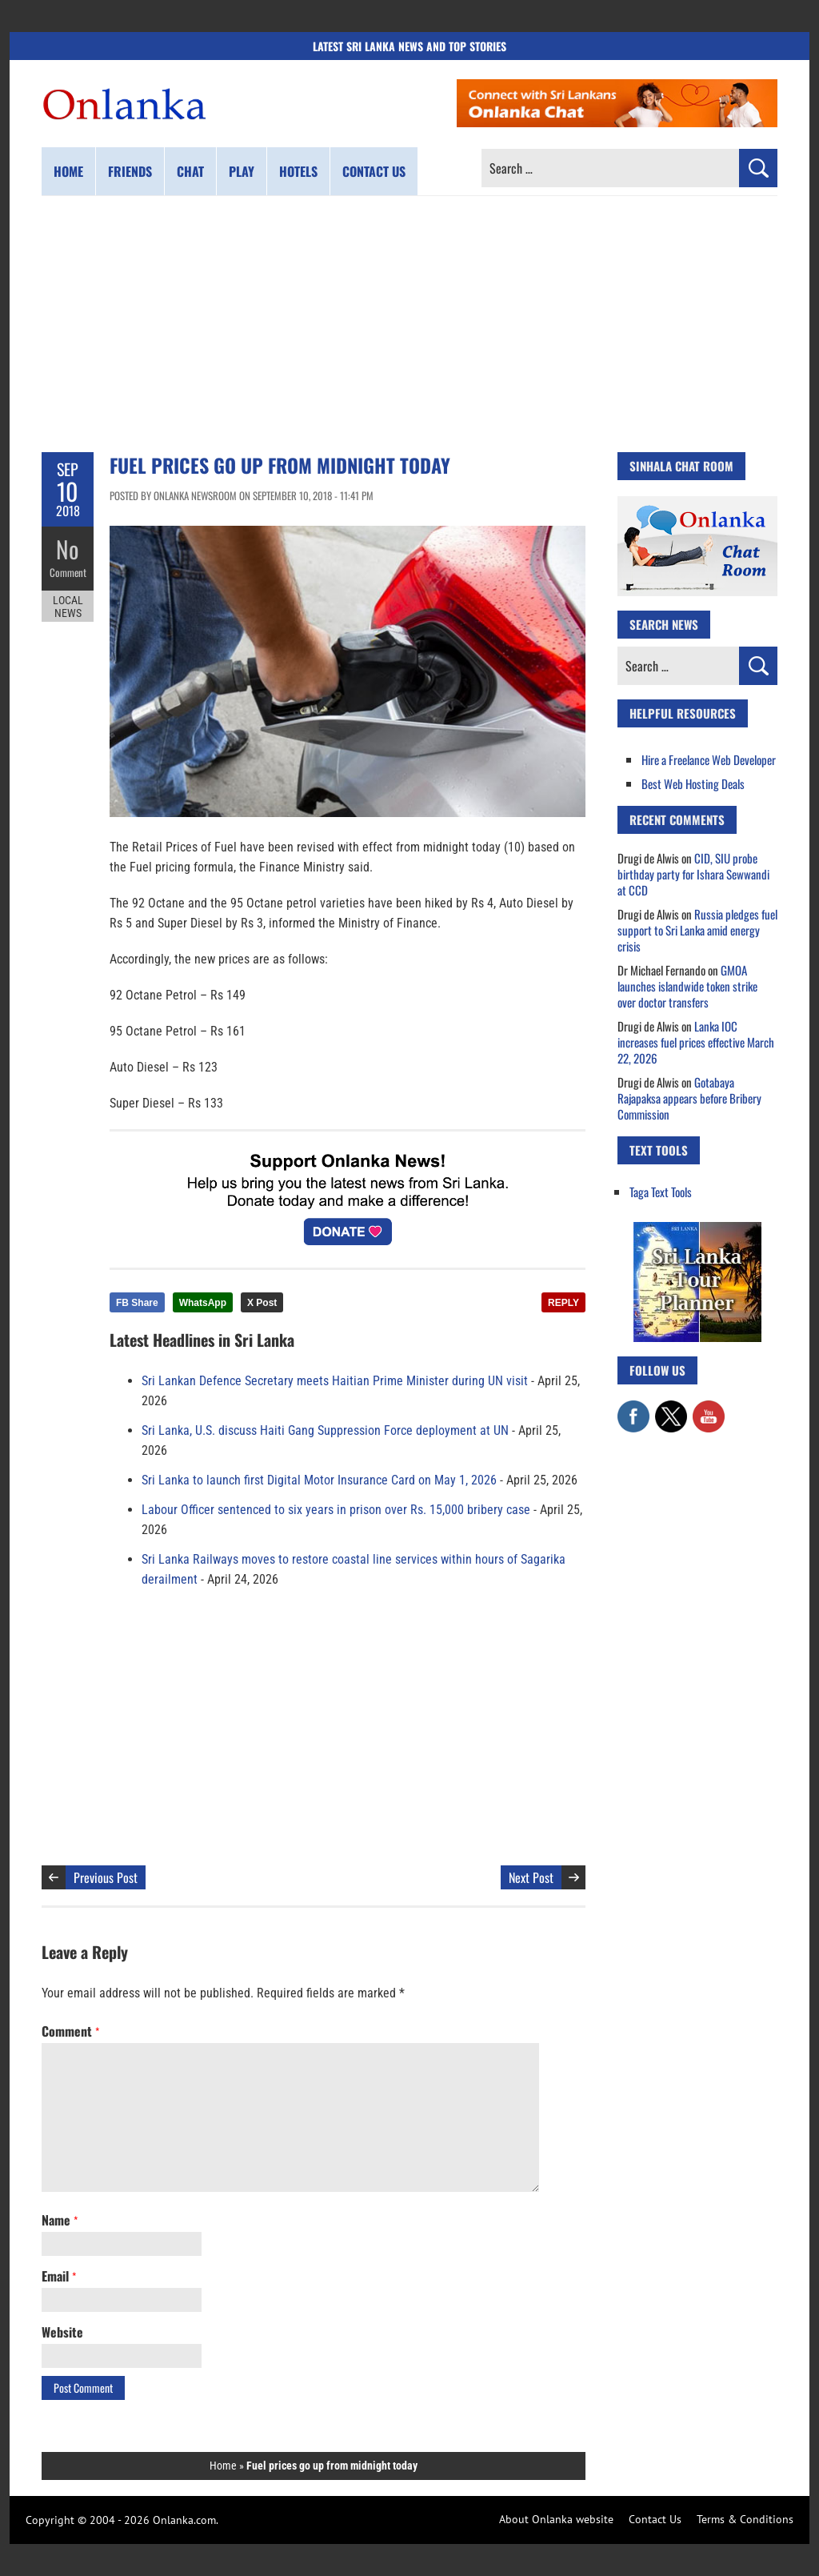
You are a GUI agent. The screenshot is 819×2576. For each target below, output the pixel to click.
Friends (130, 171)
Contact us (374, 171)
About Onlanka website (556, 2519)
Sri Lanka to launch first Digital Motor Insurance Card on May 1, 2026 (319, 1480)
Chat (190, 171)
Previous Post (106, 1877)
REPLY (563, 1302)
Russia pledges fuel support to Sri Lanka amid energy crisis (697, 930)
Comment (68, 572)
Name (60, 2219)
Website (62, 2332)
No (67, 549)
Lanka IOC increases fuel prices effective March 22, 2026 (695, 1042)
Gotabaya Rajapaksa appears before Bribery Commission (689, 1098)
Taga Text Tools (660, 1191)
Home (68, 171)
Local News (68, 606)
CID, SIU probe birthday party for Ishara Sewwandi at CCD (693, 874)
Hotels (298, 171)
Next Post (531, 1877)
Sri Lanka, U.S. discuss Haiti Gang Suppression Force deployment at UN (325, 1430)
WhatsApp (202, 1302)
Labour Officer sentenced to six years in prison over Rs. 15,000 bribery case (336, 1509)
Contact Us (655, 2519)
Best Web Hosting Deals (693, 783)
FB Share (137, 1302)
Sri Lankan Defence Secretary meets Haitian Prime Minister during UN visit (335, 1380)
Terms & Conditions (745, 2519)
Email (59, 2276)
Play (241, 171)
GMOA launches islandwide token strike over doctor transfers (687, 986)
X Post (262, 1302)
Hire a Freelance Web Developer (708, 759)
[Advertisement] (409, 324)
